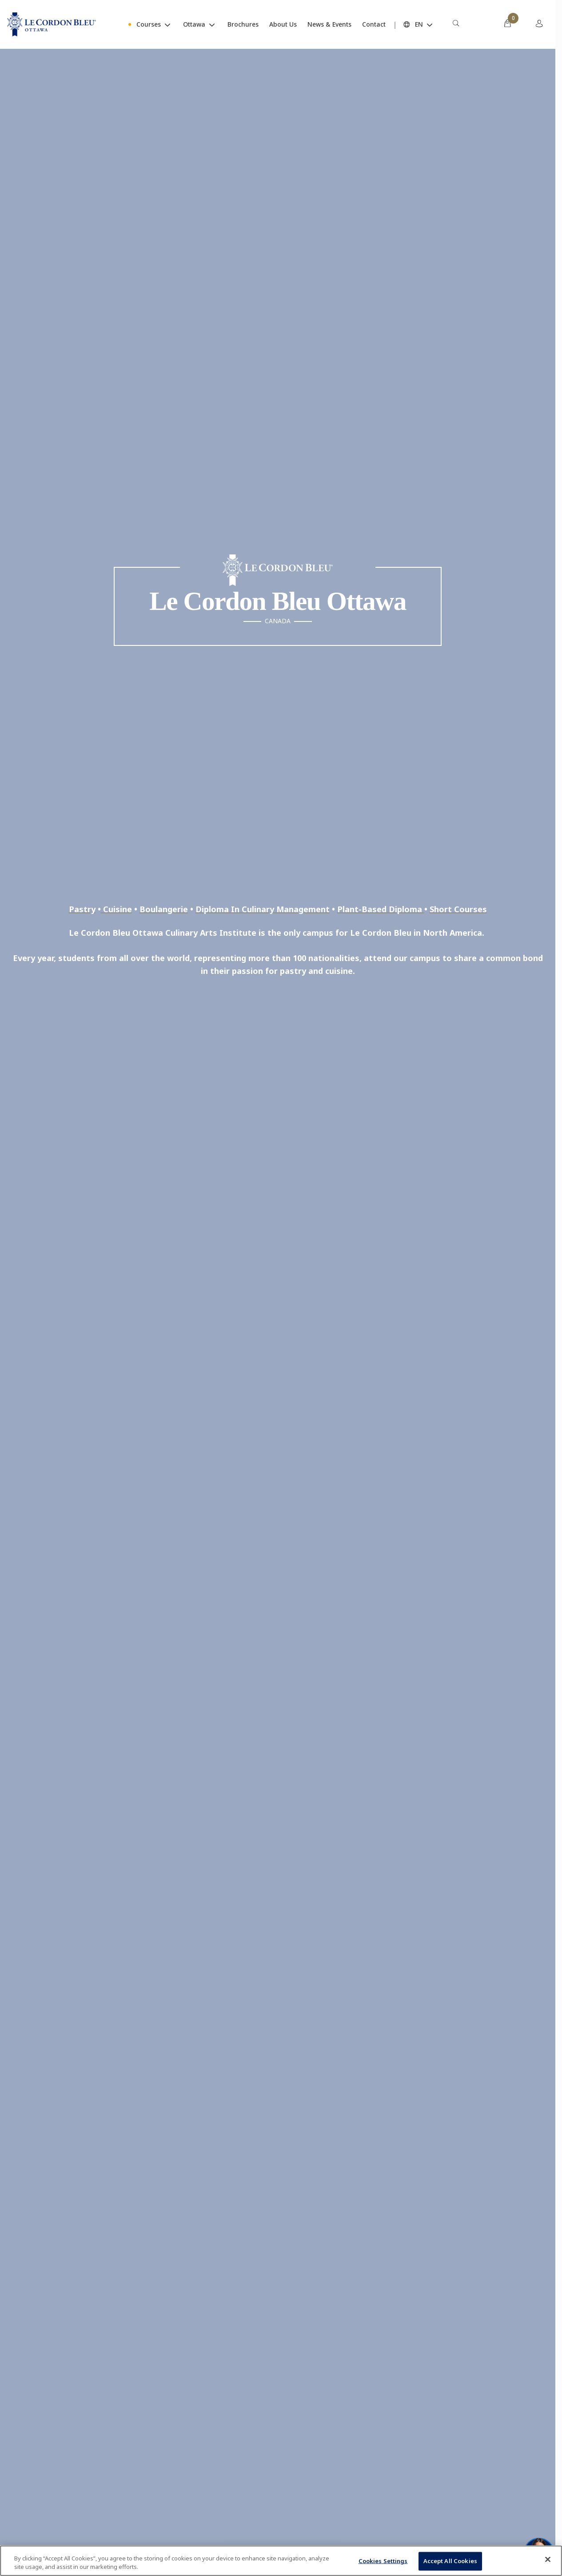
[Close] (548, 2559)
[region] (281, 2560)
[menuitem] (475, 24)
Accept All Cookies (450, 2561)
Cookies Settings (383, 2561)
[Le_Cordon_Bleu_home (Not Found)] (51, 24)
